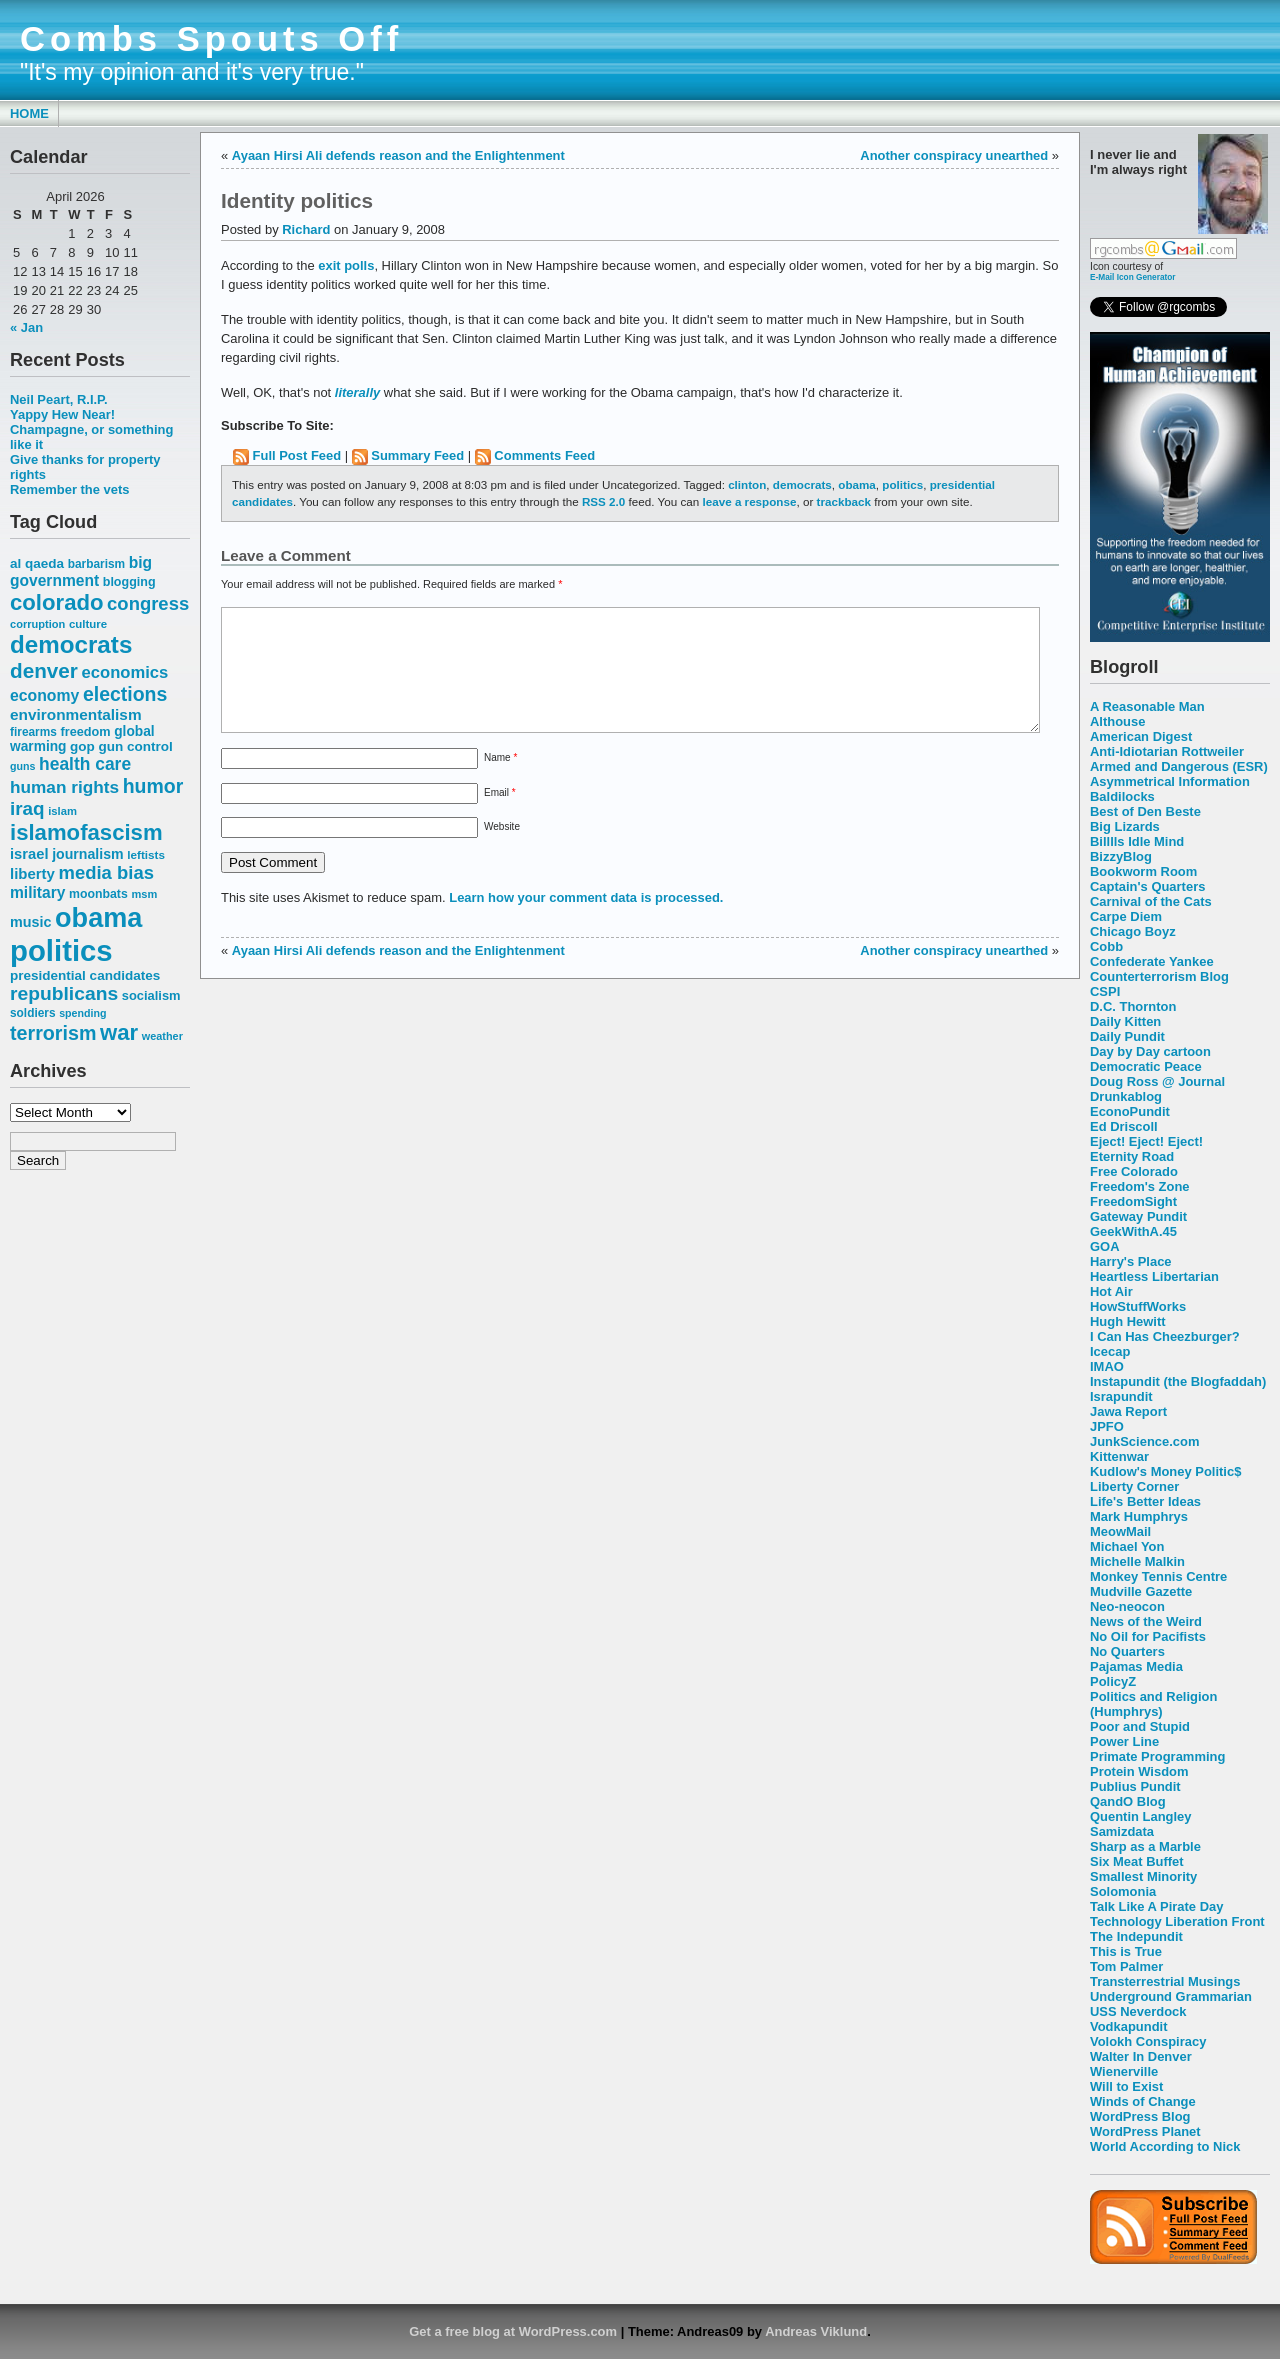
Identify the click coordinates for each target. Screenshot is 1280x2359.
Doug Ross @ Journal (1157, 1081)
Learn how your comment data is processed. (586, 921)
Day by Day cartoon (1150, 1051)
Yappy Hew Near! (62, 414)
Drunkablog (1126, 1096)
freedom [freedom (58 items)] (85, 731)
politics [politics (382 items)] (61, 950)
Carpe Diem (1126, 916)
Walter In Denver (1141, 2056)
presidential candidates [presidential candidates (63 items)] (85, 975)
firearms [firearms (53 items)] (33, 732)
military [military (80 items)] (37, 892)
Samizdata (1122, 1831)
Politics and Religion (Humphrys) (1153, 1704)
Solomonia (1123, 1891)
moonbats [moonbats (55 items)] (98, 894)
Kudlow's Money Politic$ (1165, 1471)
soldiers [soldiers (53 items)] (33, 1013)
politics (902, 484)
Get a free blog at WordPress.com (513, 2331)
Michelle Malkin (1137, 1561)
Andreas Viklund (816, 2331)
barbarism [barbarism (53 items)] (96, 564)
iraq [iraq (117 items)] (27, 808)
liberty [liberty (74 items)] (32, 873)
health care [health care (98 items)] (85, 764)
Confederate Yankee (1152, 961)
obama (857, 484)
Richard (306, 229)
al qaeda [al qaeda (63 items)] (37, 563)
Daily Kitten (1125, 1021)
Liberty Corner (1134, 1486)
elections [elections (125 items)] (125, 694)
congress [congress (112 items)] (148, 603)
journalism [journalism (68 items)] (88, 854)
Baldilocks (1122, 796)
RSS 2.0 (603, 501)
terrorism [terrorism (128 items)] (53, 1033)
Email (500, 816)
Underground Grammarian (1171, 1996)
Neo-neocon (1127, 1606)
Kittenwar (1119, 1456)
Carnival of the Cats (1151, 901)
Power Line (1124, 1741)
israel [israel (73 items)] (29, 854)
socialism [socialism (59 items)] (151, 995)
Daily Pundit (1127, 1036)
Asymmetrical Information (1170, 781)
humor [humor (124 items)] (153, 786)
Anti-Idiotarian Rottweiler (1167, 751)
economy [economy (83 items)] (44, 695)
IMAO (1107, 1366)
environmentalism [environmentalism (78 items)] (76, 714)
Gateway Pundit (1138, 1216)
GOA (1105, 1246)
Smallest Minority (1143, 1876)
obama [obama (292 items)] (98, 917)
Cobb (1106, 946)
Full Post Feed (297, 455)
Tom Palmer (1126, 1966)
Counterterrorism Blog (1159, 976)
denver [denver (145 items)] (44, 670)
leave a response (749, 501)
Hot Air (1111, 1291)
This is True (1126, 1951)
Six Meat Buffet (1137, 1861)
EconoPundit (1130, 1111)
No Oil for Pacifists (1148, 1636)
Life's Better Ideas (1145, 1501)
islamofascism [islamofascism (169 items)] (86, 832)
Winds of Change (1143, 2101)
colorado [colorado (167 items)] (57, 602)
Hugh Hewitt (1128, 1321)
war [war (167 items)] (119, 1032)
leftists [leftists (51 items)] (146, 854)
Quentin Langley (1140, 1816)
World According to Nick (1165, 2146)
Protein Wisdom (1139, 1771)
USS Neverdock (1138, 2011)
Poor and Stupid (1140, 1726)
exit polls (346, 265)
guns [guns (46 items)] (22, 766)
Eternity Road (1132, 1156)
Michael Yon (1127, 1546)
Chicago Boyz (1133, 931)
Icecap (1110, 1351)
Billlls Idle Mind (1137, 841)
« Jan (26, 327)
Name (500, 781)
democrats (802, 484)
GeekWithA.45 (1133, 1231)
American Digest (1141, 736)
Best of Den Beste (1145, 811)
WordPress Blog (1140, 2116)
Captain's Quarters (1147, 886)
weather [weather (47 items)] (162, 1036)
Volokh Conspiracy (1148, 2041)
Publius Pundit (1135, 1786)
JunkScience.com (1144, 1441)
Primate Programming (1157, 1756)
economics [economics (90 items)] (125, 672)
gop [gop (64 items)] (82, 746)
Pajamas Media (1136, 1666)
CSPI (1105, 991)
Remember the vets (70, 489)
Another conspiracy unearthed (954, 155)
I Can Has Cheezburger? (1165, 1336)
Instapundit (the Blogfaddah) (1178, 1381)
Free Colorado (1134, 1171)
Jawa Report (1128, 1411)
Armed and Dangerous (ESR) (1179, 766)
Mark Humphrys (1139, 1516)
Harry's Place (1131, 1261)
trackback (844, 501)
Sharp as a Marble (1145, 1846)
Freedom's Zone (1140, 1186)
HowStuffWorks (1138, 1306)
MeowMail (1120, 1531)
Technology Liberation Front (1177, 1921)
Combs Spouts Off (211, 39)
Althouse (1117, 721)
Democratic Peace (1146, 1066)
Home (29, 113)
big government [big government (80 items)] (81, 571)
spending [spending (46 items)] (82, 1013)
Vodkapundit (1128, 2026)
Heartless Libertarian (1154, 1276)
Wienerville (1124, 2071)
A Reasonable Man (1147, 706)
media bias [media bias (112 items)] (106, 872)
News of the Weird (1146, 1621)
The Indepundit (1136, 1936)
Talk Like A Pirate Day (1156, 1906)
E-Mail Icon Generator (1133, 277)
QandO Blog (1128, 1801)
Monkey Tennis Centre (1158, 1576)
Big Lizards (1125, 826)
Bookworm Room (1143, 871)
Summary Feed (417, 455)
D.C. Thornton (1133, 1006)
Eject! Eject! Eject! (1146, 1141)
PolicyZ (1113, 1681)
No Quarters (1127, 1651)
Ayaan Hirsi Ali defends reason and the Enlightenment (398, 155)
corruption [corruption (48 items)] (37, 624)
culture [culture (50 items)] (88, 624)
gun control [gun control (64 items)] (135, 746)
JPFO (1107, 1426)
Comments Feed (544, 455)
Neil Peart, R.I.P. (59, 399)
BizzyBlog (1121, 856)
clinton (747, 484)
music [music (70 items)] (30, 922)
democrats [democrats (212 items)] (71, 644)
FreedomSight (1133, 1201)
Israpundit (1121, 1396)
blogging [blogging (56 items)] (129, 582)
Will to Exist (1126, 2086)
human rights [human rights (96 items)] (64, 787)
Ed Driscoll (1124, 1126)
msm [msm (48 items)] (144, 894)
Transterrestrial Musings (1165, 1981)
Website (502, 850)
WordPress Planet (1145, 2131)
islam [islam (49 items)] (62, 811)
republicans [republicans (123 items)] (64, 993)
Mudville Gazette (1141, 1591)
